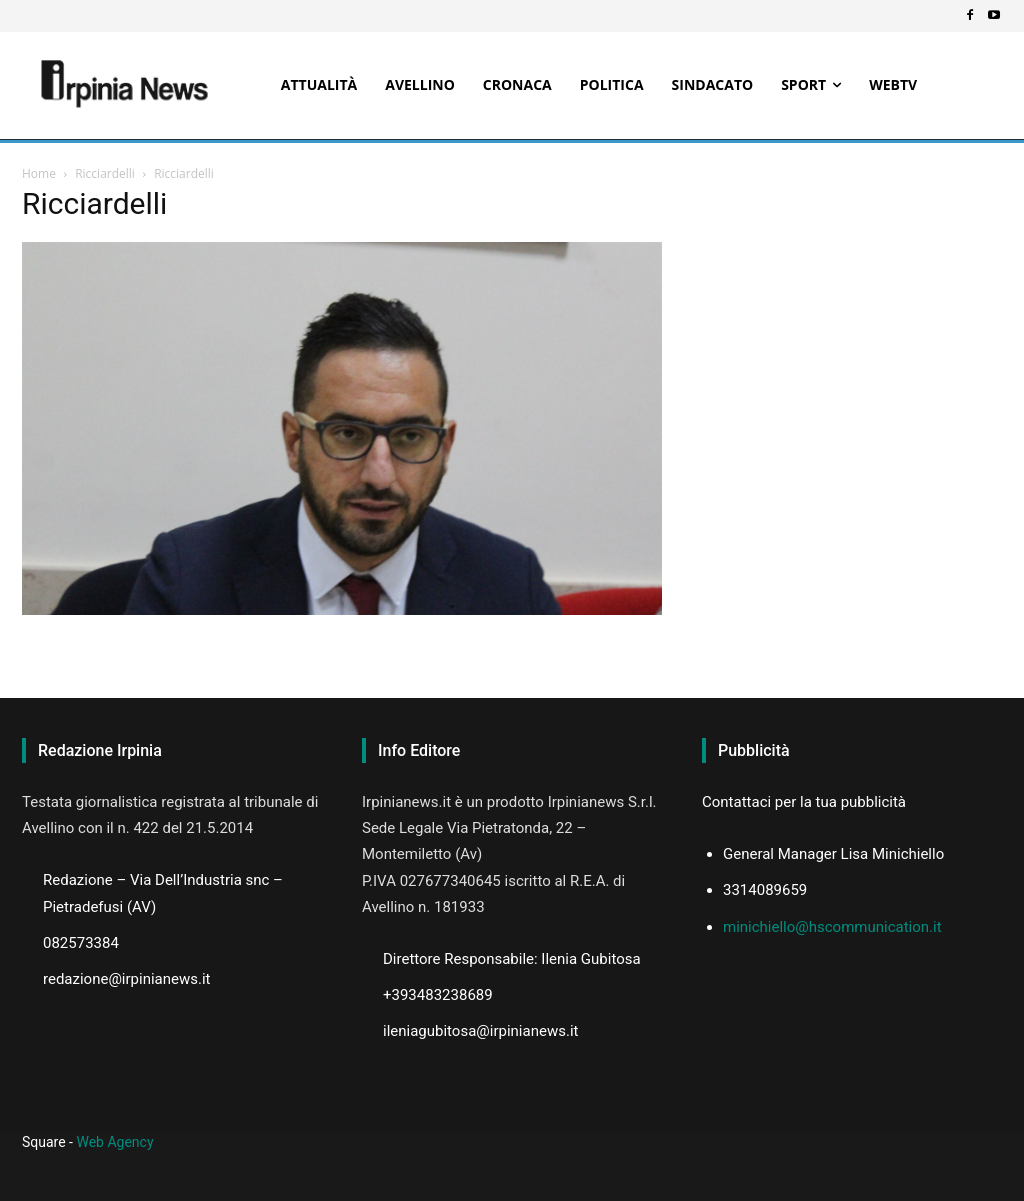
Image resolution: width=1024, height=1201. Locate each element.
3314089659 (765, 890)
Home (39, 173)
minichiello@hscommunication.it (832, 927)
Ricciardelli (105, 173)
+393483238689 (438, 995)
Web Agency (114, 1142)
